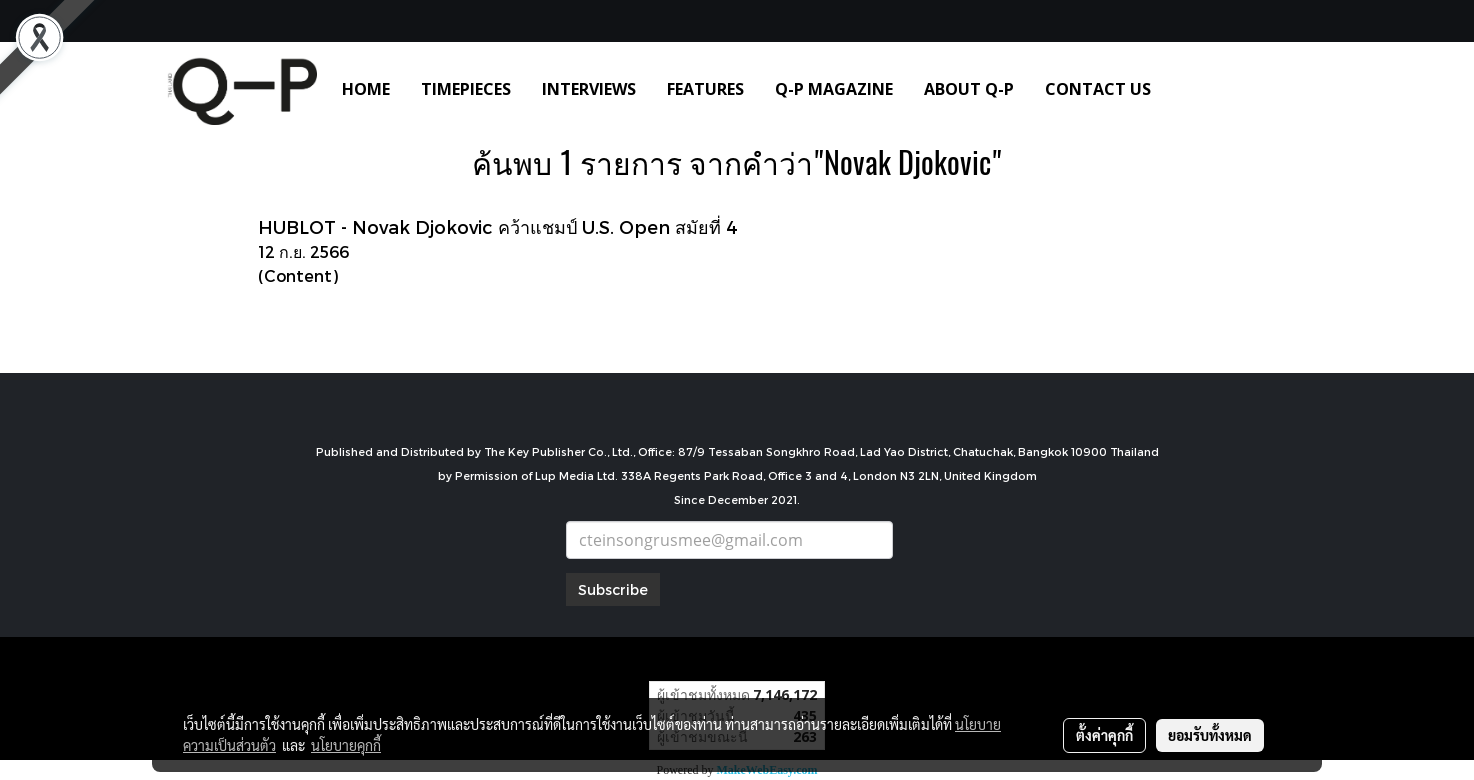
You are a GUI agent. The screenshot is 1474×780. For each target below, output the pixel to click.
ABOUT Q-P (969, 89)
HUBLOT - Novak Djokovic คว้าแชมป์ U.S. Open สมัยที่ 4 (498, 226)
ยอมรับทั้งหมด (1210, 735)
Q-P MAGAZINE (834, 89)
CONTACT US (1098, 89)
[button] (1196, 89)
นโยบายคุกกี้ (346, 745)
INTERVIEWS (589, 89)
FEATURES (705, 89)
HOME (366, 89)
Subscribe (613, 589)
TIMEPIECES (466, 89)
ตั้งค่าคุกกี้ (1104, 735)
